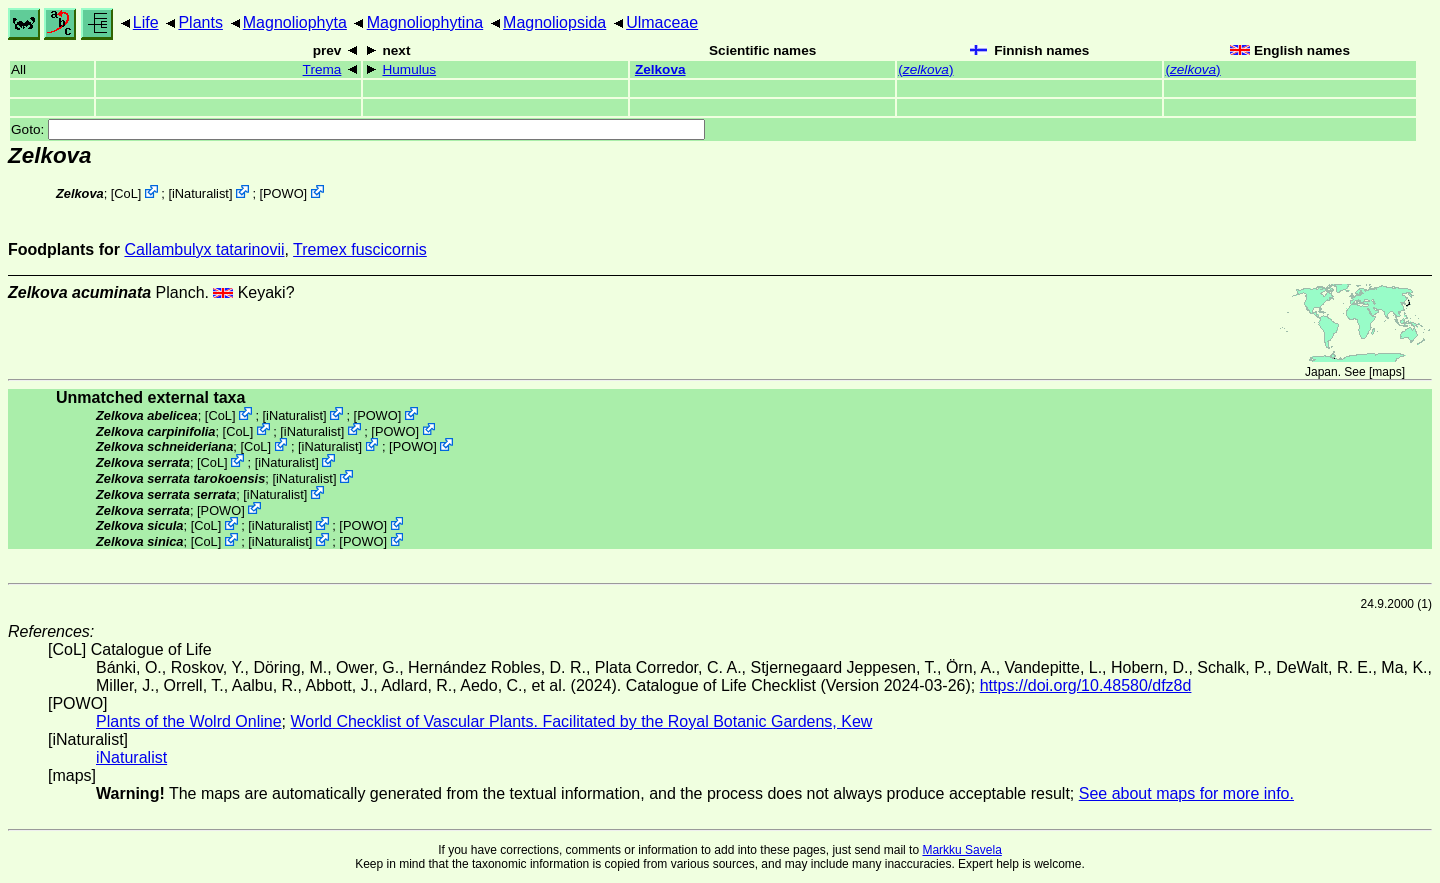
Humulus (409, 69)
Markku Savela (961, 850)
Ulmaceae (662, 22)
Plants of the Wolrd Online (189, 721)
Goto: (358, 129)
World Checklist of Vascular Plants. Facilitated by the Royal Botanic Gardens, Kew (581, 721)
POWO (283, 193)
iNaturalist (200, 193)
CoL (125, 193)
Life (146, 22)
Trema (322, 69)
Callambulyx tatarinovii (204, 249)
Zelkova (660, 69)
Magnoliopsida (554, 22)
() (925, 69)
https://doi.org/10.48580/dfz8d (1086, 685)
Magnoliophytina (425, 22)
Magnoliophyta (295, 22)
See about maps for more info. (1186, 793)
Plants (200, 22)
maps (1386, 372)
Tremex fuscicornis (360, 249)
